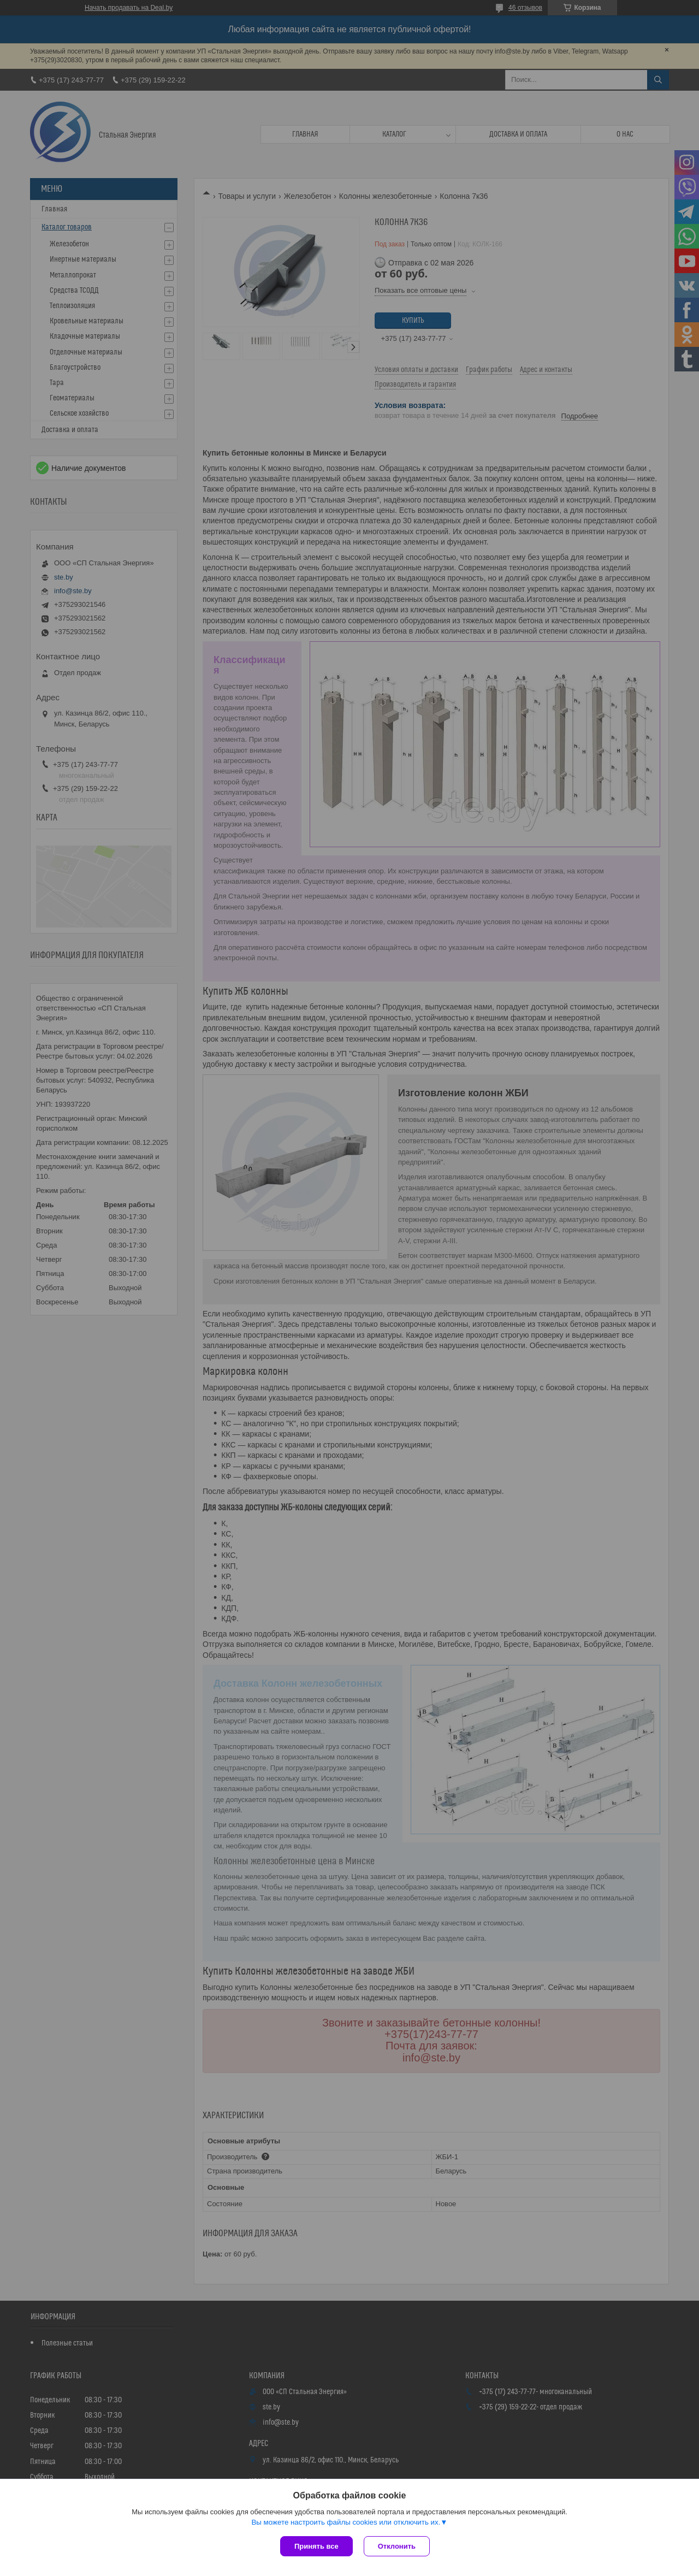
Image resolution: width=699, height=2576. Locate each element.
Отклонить (397, 2546)
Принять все (316, 2546)
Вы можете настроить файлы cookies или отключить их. (345, 2522)
